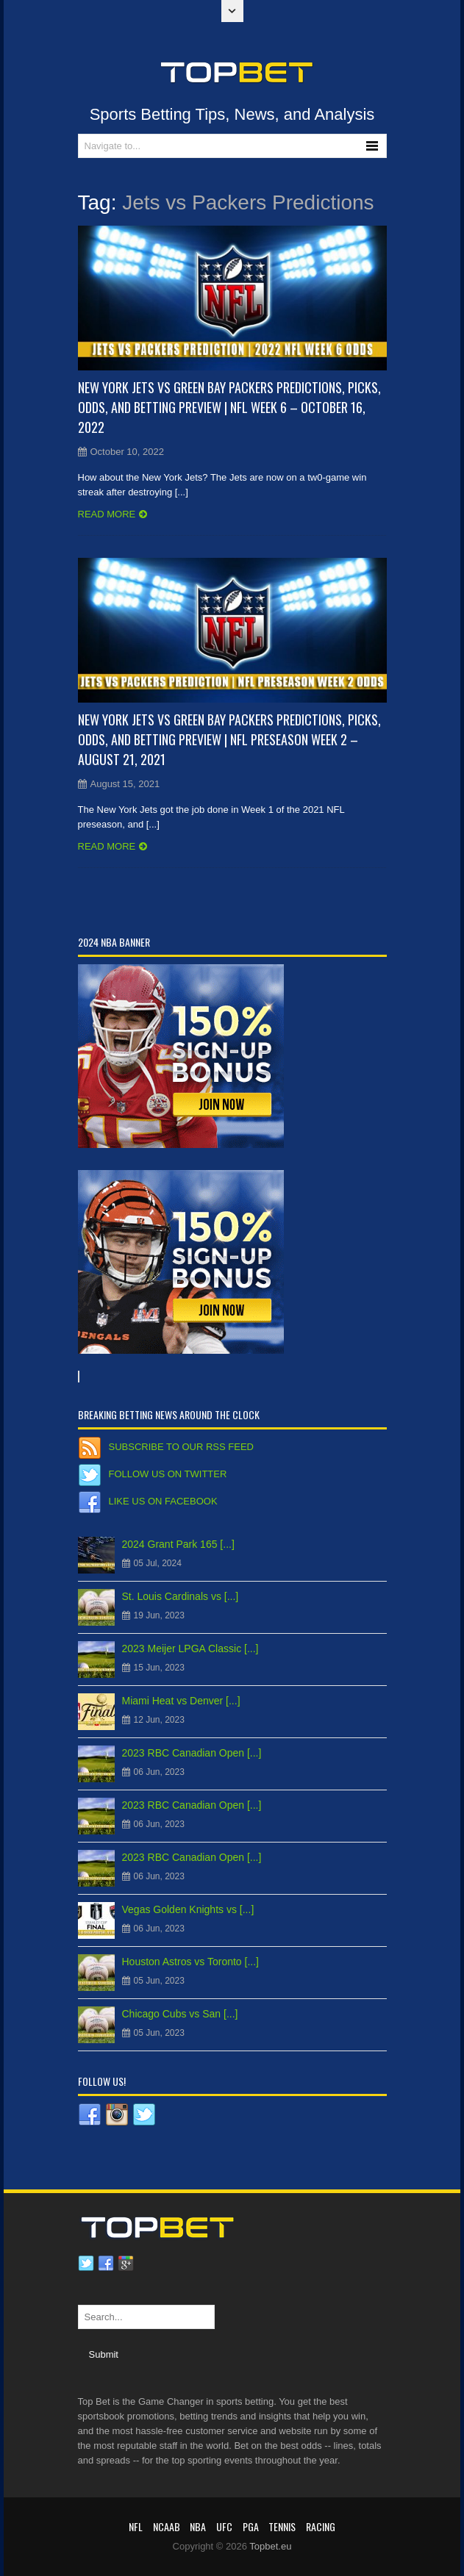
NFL (136, 2526)
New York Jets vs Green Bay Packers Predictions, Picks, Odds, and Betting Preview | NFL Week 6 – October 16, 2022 (229, 407)
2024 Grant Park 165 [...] (178, 1544)
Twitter (86, 2264)
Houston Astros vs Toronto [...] (191, 1961)
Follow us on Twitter (168, 1473)
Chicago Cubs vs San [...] (180, 2014)
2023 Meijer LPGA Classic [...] (190, 1648)
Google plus (126, 2264)
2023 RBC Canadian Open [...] (192, 1753)
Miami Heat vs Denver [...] (181, 1701)
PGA (251, 2526)
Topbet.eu (270, 2546)
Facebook (106, 2264)
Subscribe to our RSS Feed (181, 1446)
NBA (198, 2526)
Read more (107, 514)
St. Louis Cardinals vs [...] (180, 1596)
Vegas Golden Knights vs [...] (188, 1909)
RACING (320, 2526)
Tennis (282, 2526)
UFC (224, 2526)
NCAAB (166, 2526)
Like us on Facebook (163, 1501)
